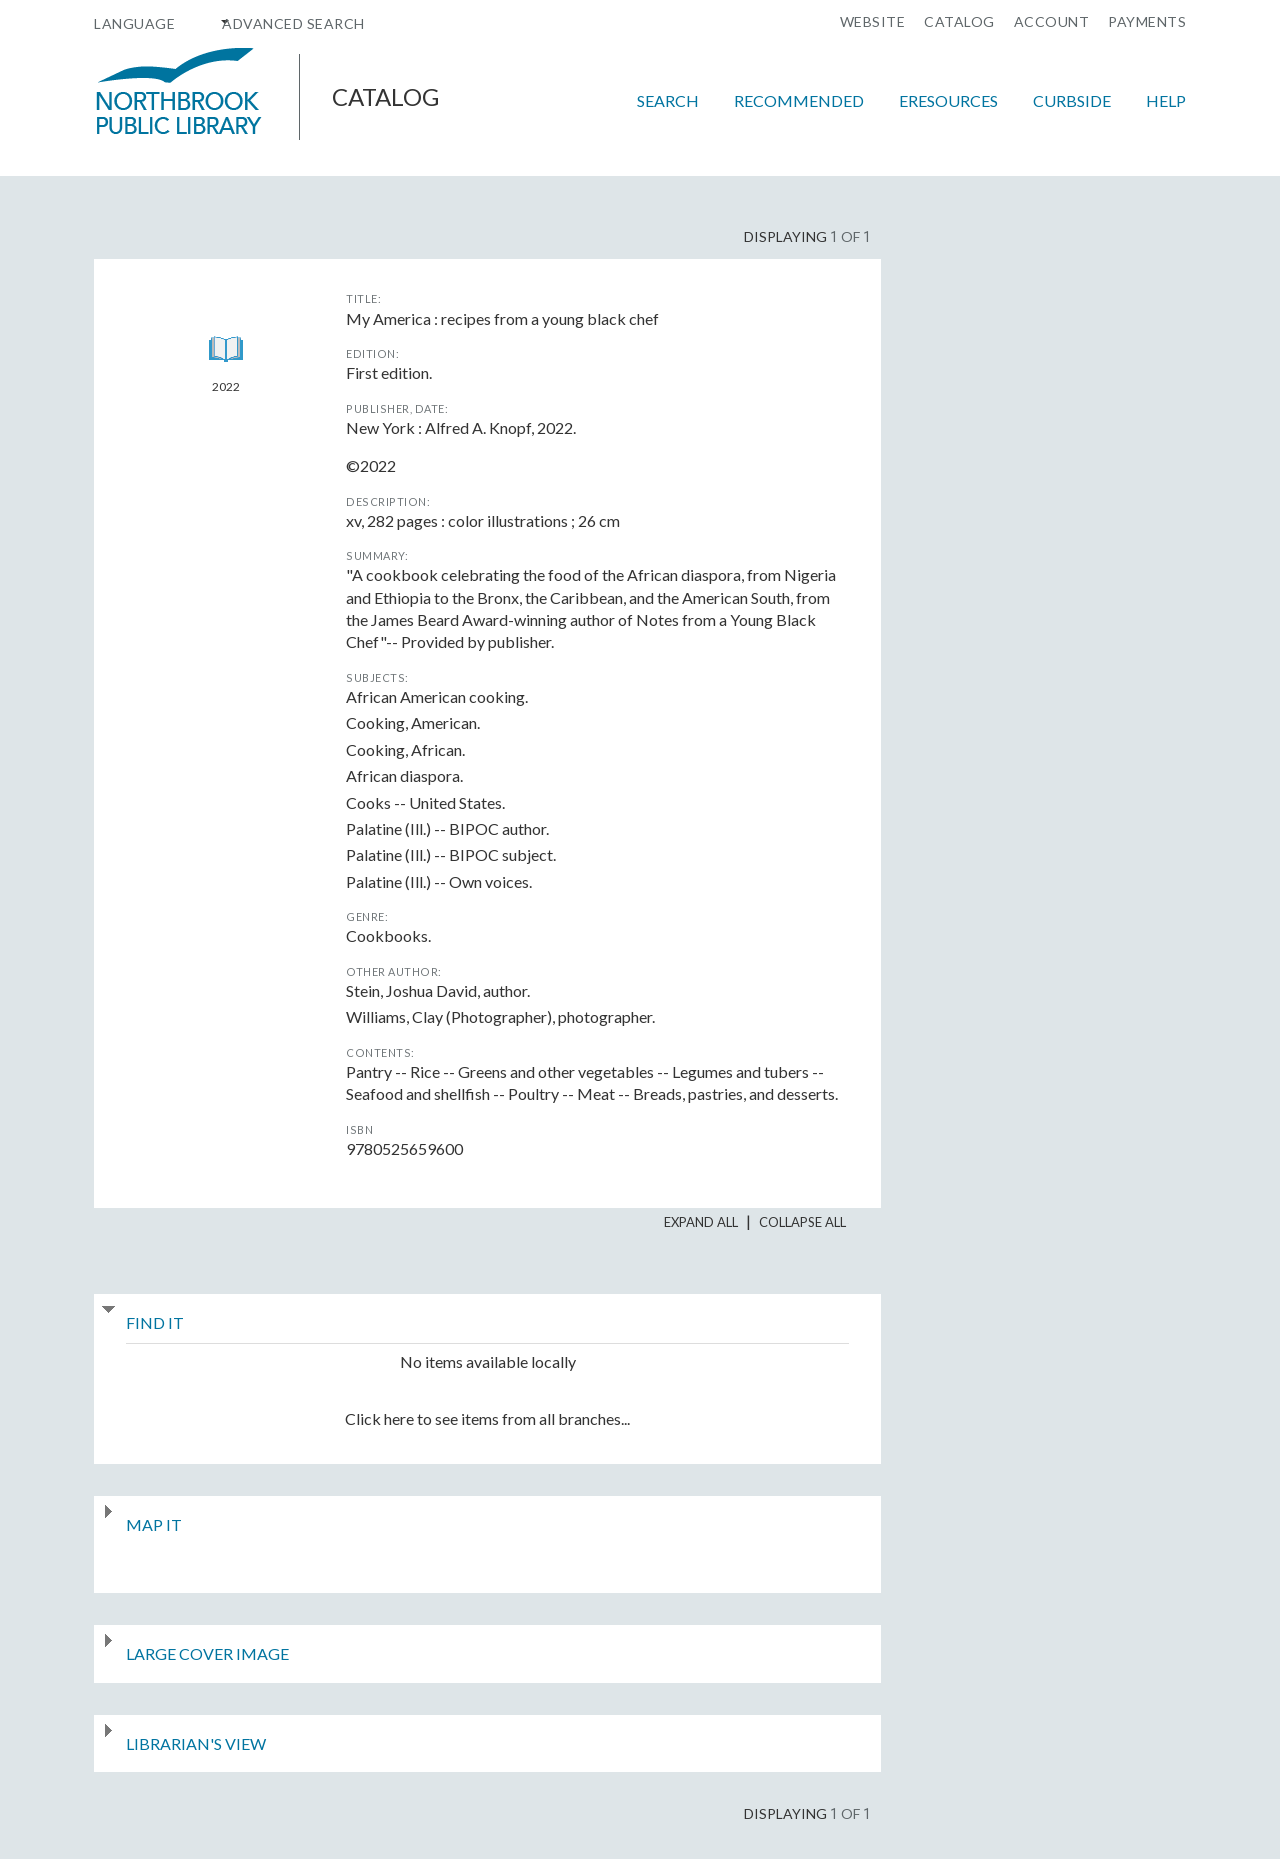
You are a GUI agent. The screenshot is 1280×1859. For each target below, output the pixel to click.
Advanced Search (293, 24)
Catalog (959, 22)
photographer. (500, 1016)
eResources (948, 101)
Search (668, 101)
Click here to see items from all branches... (487, 1418)
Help (1166, 101)
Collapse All (802, 1222)
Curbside (1072, 101)
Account (1052, 22)
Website (873, 22)
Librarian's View (196, 1743)
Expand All (701, 1222)
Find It (155, 1322)
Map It (154, 1524)
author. (438, 990)
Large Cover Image (207, 1653)
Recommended (799, 101)
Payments (1147, 22)
